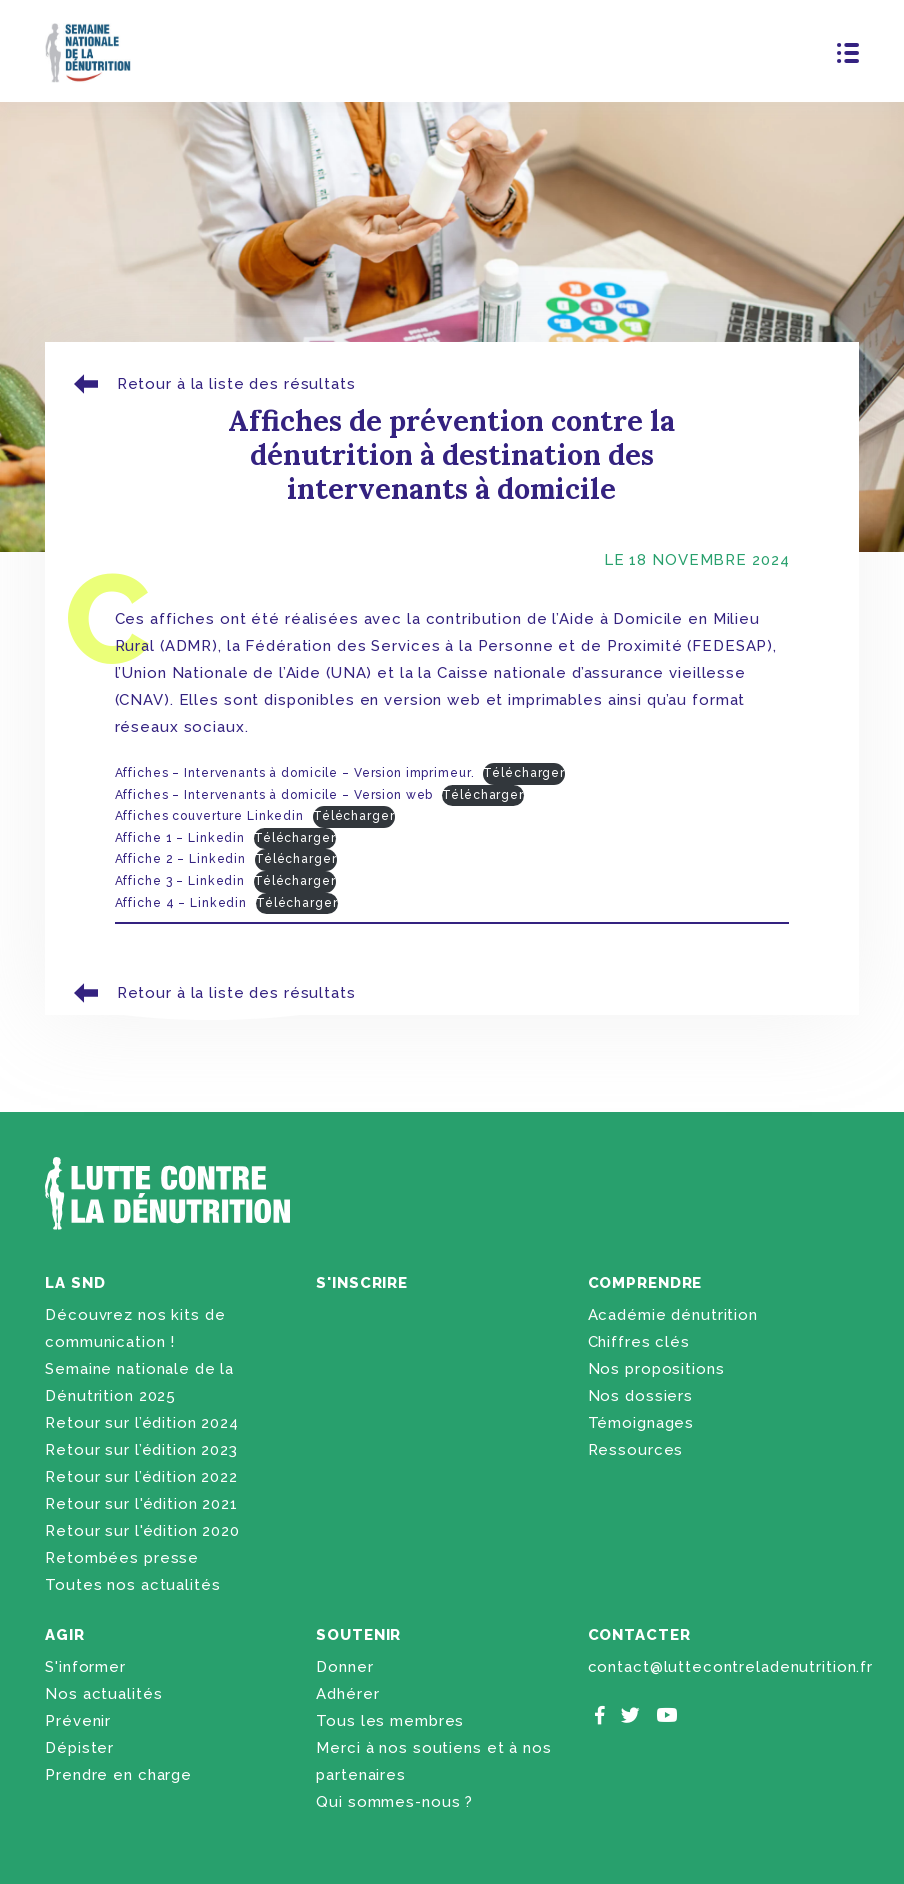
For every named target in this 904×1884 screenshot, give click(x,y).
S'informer (85, 1667)
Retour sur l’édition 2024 (142, 1423)
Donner (344, 1667)
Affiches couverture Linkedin (209, 816)
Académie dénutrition (673, 1315)
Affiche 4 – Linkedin (181, 903)
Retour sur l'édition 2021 (141, 1504)
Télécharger (524, 773)
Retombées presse (122, 1558)
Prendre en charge (118, 1775)
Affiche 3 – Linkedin (180, 881)
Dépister (79, 1748)
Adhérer (347, 1694)
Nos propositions (656, 1369)
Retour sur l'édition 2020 (142, 1531)
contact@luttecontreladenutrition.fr (730, 1667)
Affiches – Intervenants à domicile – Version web (274, 795)
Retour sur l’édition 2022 (141, 1477)
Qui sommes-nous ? (394, 1802)
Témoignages (641, 1423)
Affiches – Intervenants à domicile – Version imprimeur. (295, 773)
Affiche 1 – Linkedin (180, 838)
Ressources (636, 1450)
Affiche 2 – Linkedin (180, 859)
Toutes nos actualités (132, 1585)
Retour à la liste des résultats (212, 384)
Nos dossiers (640, 1396)
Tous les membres (390, 1721)
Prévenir (78, 1721)
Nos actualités (103, 1694)
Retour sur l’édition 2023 (141, 1450)
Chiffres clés (639, 1342)
